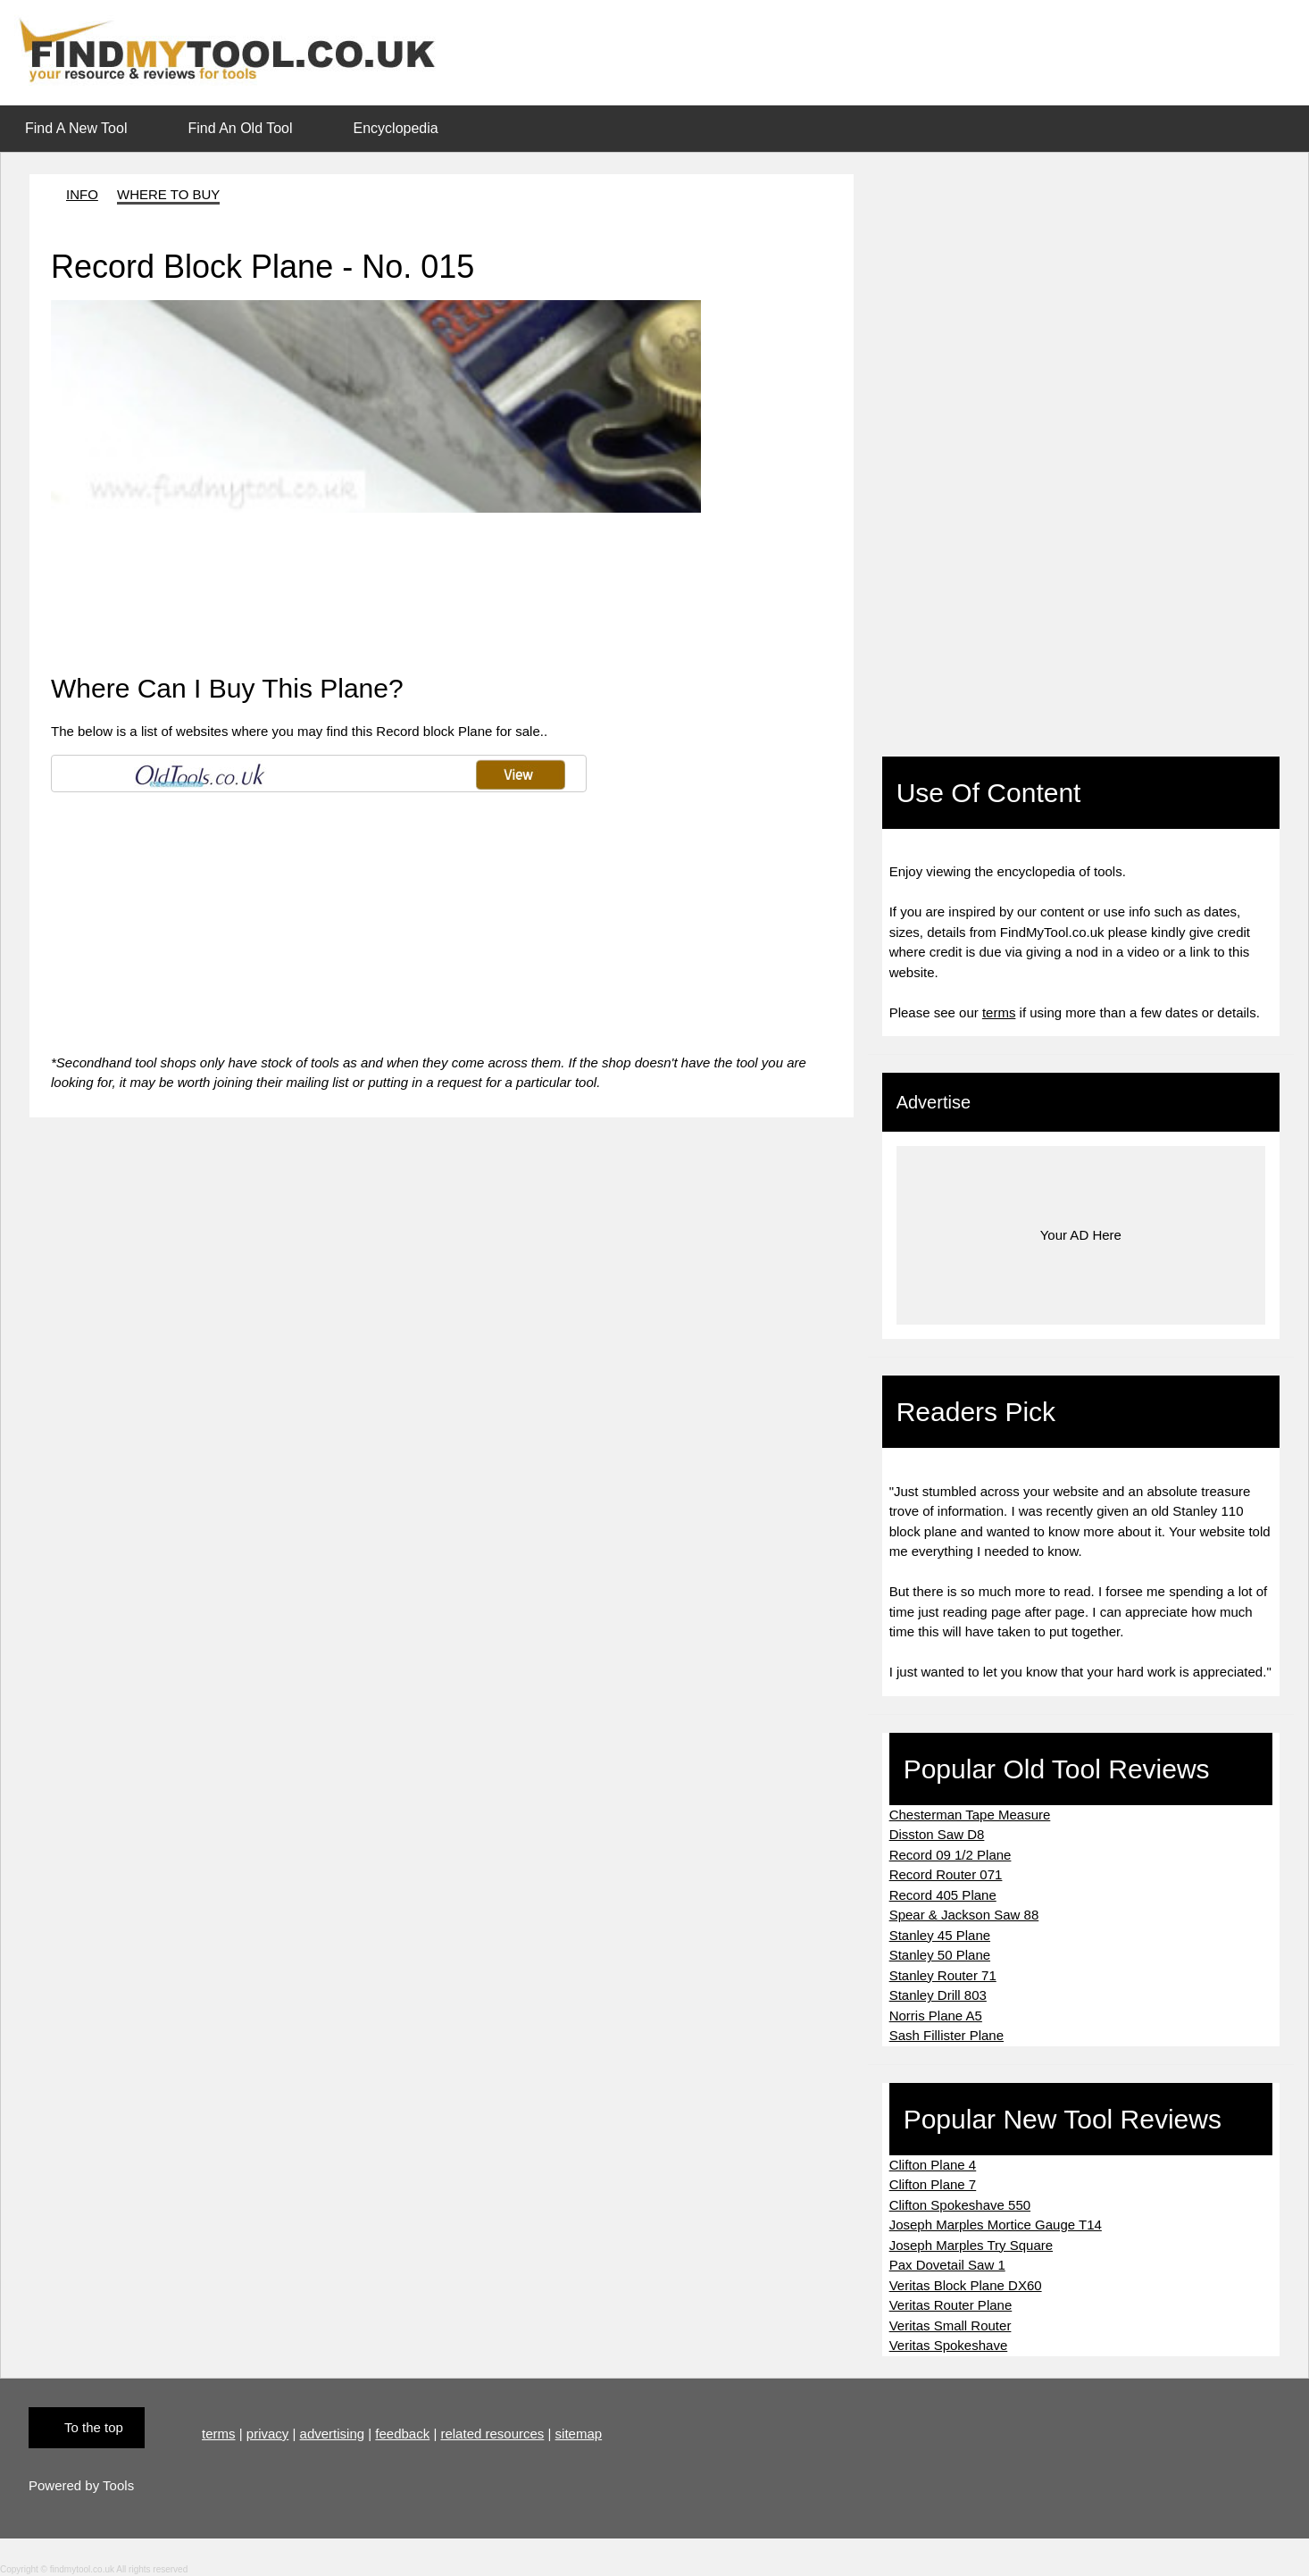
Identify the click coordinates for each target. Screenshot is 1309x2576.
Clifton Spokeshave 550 (959, 2204)
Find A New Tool (76, 128)
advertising (332, 2433)
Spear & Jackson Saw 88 (964, 1914)
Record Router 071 (946, 1874)
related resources (492, 2433)
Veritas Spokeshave (948, 2345)
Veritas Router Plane (951, 2305)
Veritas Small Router (950, 2325)
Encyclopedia (396, 128)
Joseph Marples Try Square (971, 2245)
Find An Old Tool (240, 128)
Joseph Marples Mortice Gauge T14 (995, 2224)
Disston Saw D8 (937, 1834)
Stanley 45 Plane (939, 1935)
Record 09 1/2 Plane (950, 1854)
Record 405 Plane (942, 1895)
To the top (93, 2427)
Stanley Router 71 (942, 1975)
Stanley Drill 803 (938, 1995)
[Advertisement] (363, 553)
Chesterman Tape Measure (970, 1814)
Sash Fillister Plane (946, 2035)
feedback (402, 2433)
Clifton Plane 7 (933, 2184)
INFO (82, 194)
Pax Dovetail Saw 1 (947, 2264)
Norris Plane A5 (935, 2015)
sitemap (579, 2433)
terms (999, 1012)
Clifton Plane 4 (933, 2164)
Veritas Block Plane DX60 (965, 2285)
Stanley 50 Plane (939, 1954)
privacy (267, 2433)
